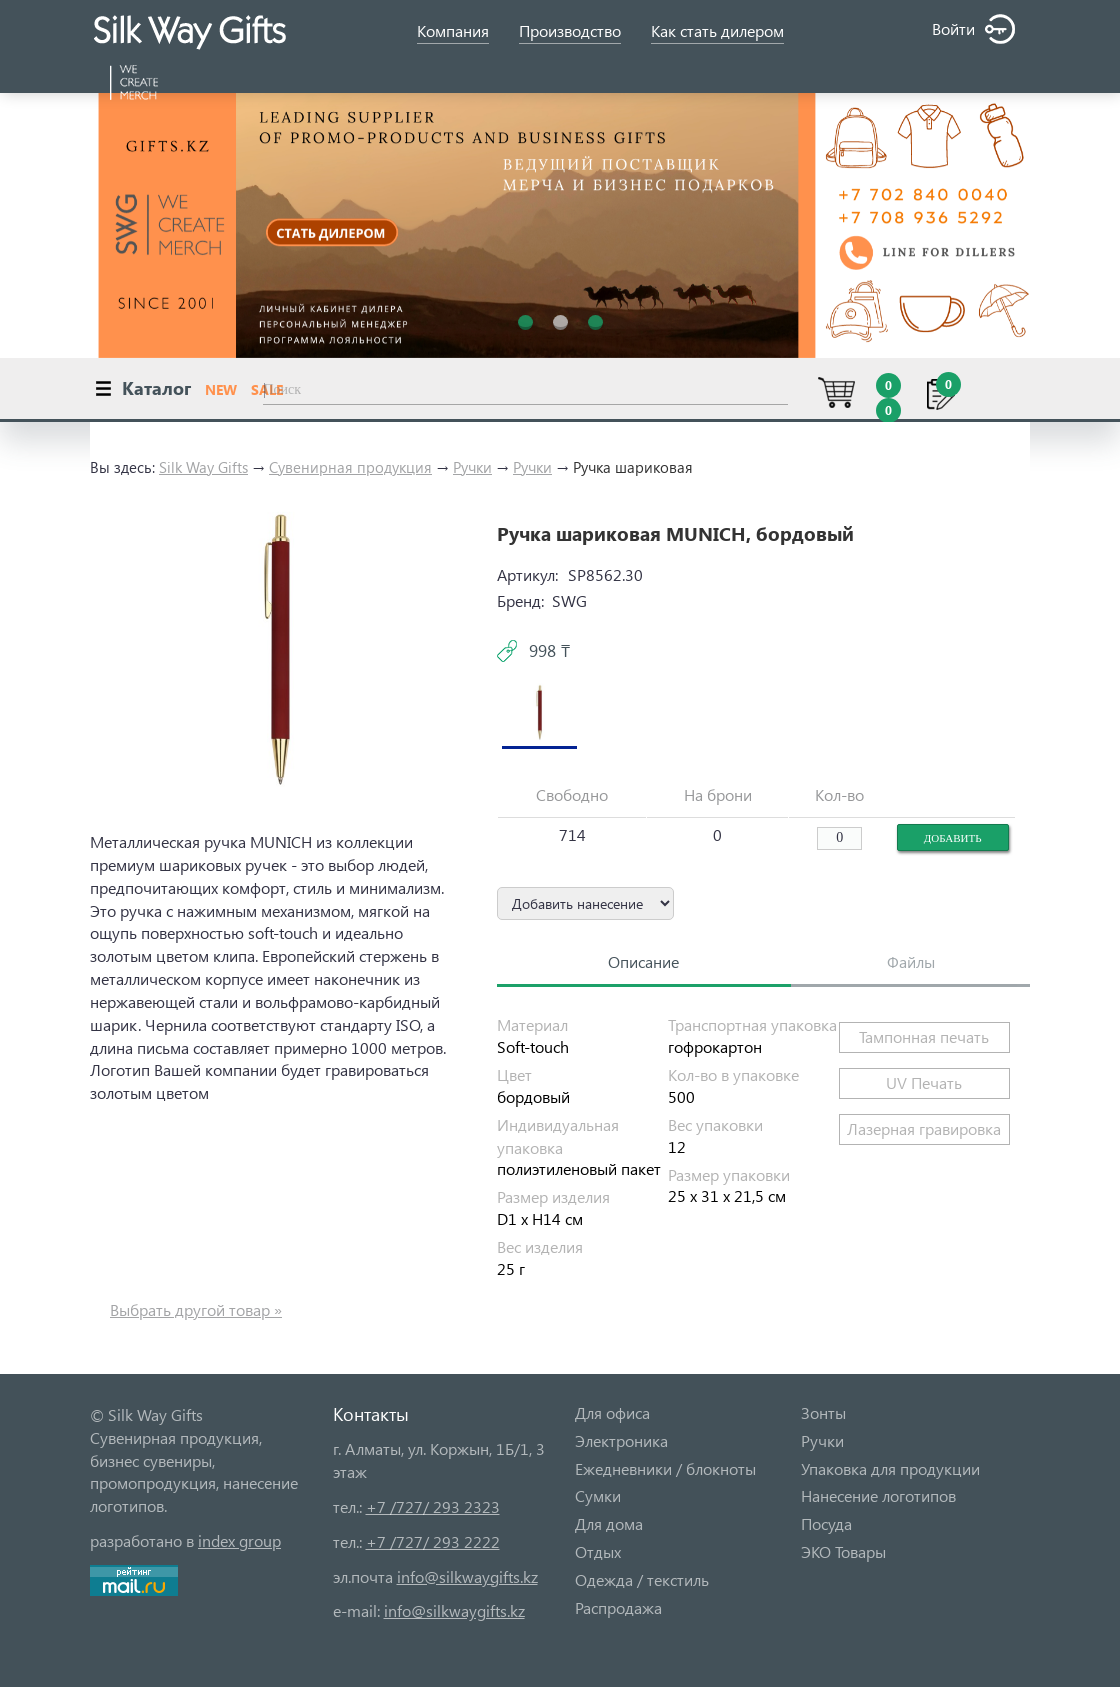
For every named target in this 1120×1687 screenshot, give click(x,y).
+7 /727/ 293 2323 (433, 1506)
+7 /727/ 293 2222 (433, 1541)
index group (239, 1540)
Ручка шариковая (633, 467)
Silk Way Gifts (203, 467)
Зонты (823, 1412)
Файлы (911, 961)
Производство (570, 30)
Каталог (156, 387)
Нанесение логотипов (878, 1495)
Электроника (621, 1440)
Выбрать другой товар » (196, 1309)
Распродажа (618, 1607)
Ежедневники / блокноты (665, 1468)
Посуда (826, 1523)
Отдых (598, 1551)
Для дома (609, 1523)
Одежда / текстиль (642, 1579)
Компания (453, 30)
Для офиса (612, 1412)
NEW (221, 389)
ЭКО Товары (843, 1551)
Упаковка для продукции (890, 1468)
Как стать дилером (717, 30)
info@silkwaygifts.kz (467, 1576)
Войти (973, 29)
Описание (643, 961)
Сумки (598, 1495)
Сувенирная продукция (350, 467)
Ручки (472, 467)
